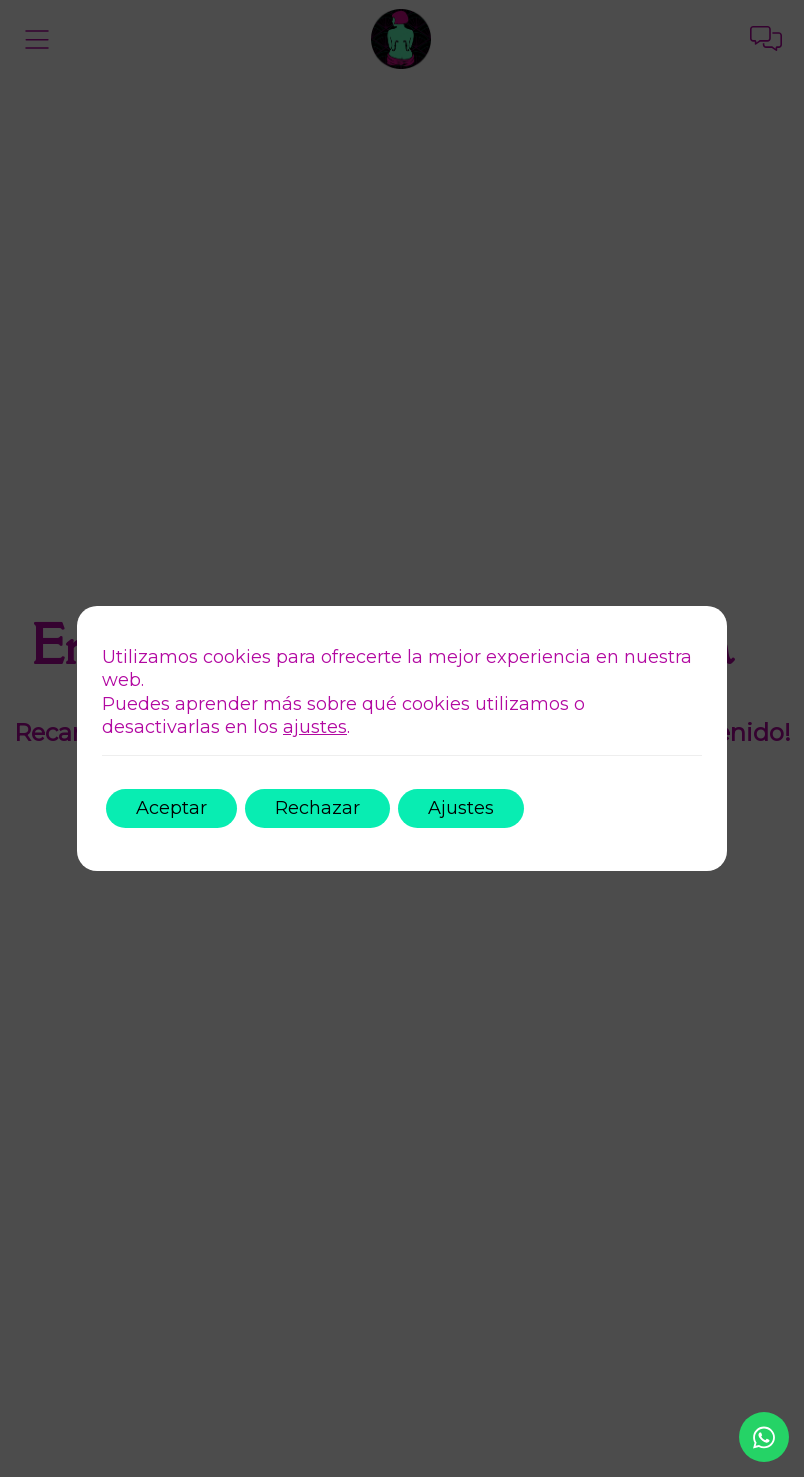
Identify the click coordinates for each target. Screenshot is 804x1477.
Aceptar (171, 808)
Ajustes (461, 808)
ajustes (315, 727)
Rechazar (317, 808)
